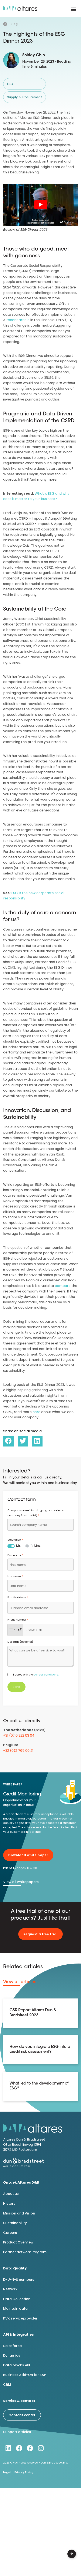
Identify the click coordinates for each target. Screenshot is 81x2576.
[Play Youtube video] (40, 205)
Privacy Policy (23, 2472)
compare (63, 1285)
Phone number (17, 1619)
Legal (7, 2472)
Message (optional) (20, 1642)
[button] (74, 9)
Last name (15, 1576)
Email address (17, 1597)
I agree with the (36, 1674)
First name (15, 1555)
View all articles (19, 1982)
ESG (10, 84)
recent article (18, 319)
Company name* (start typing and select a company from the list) (35, 1513)
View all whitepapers (21, 1881)
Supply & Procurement (24, 97)
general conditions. (46, 1674)
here (36, 1411)
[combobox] (40, 1525)
